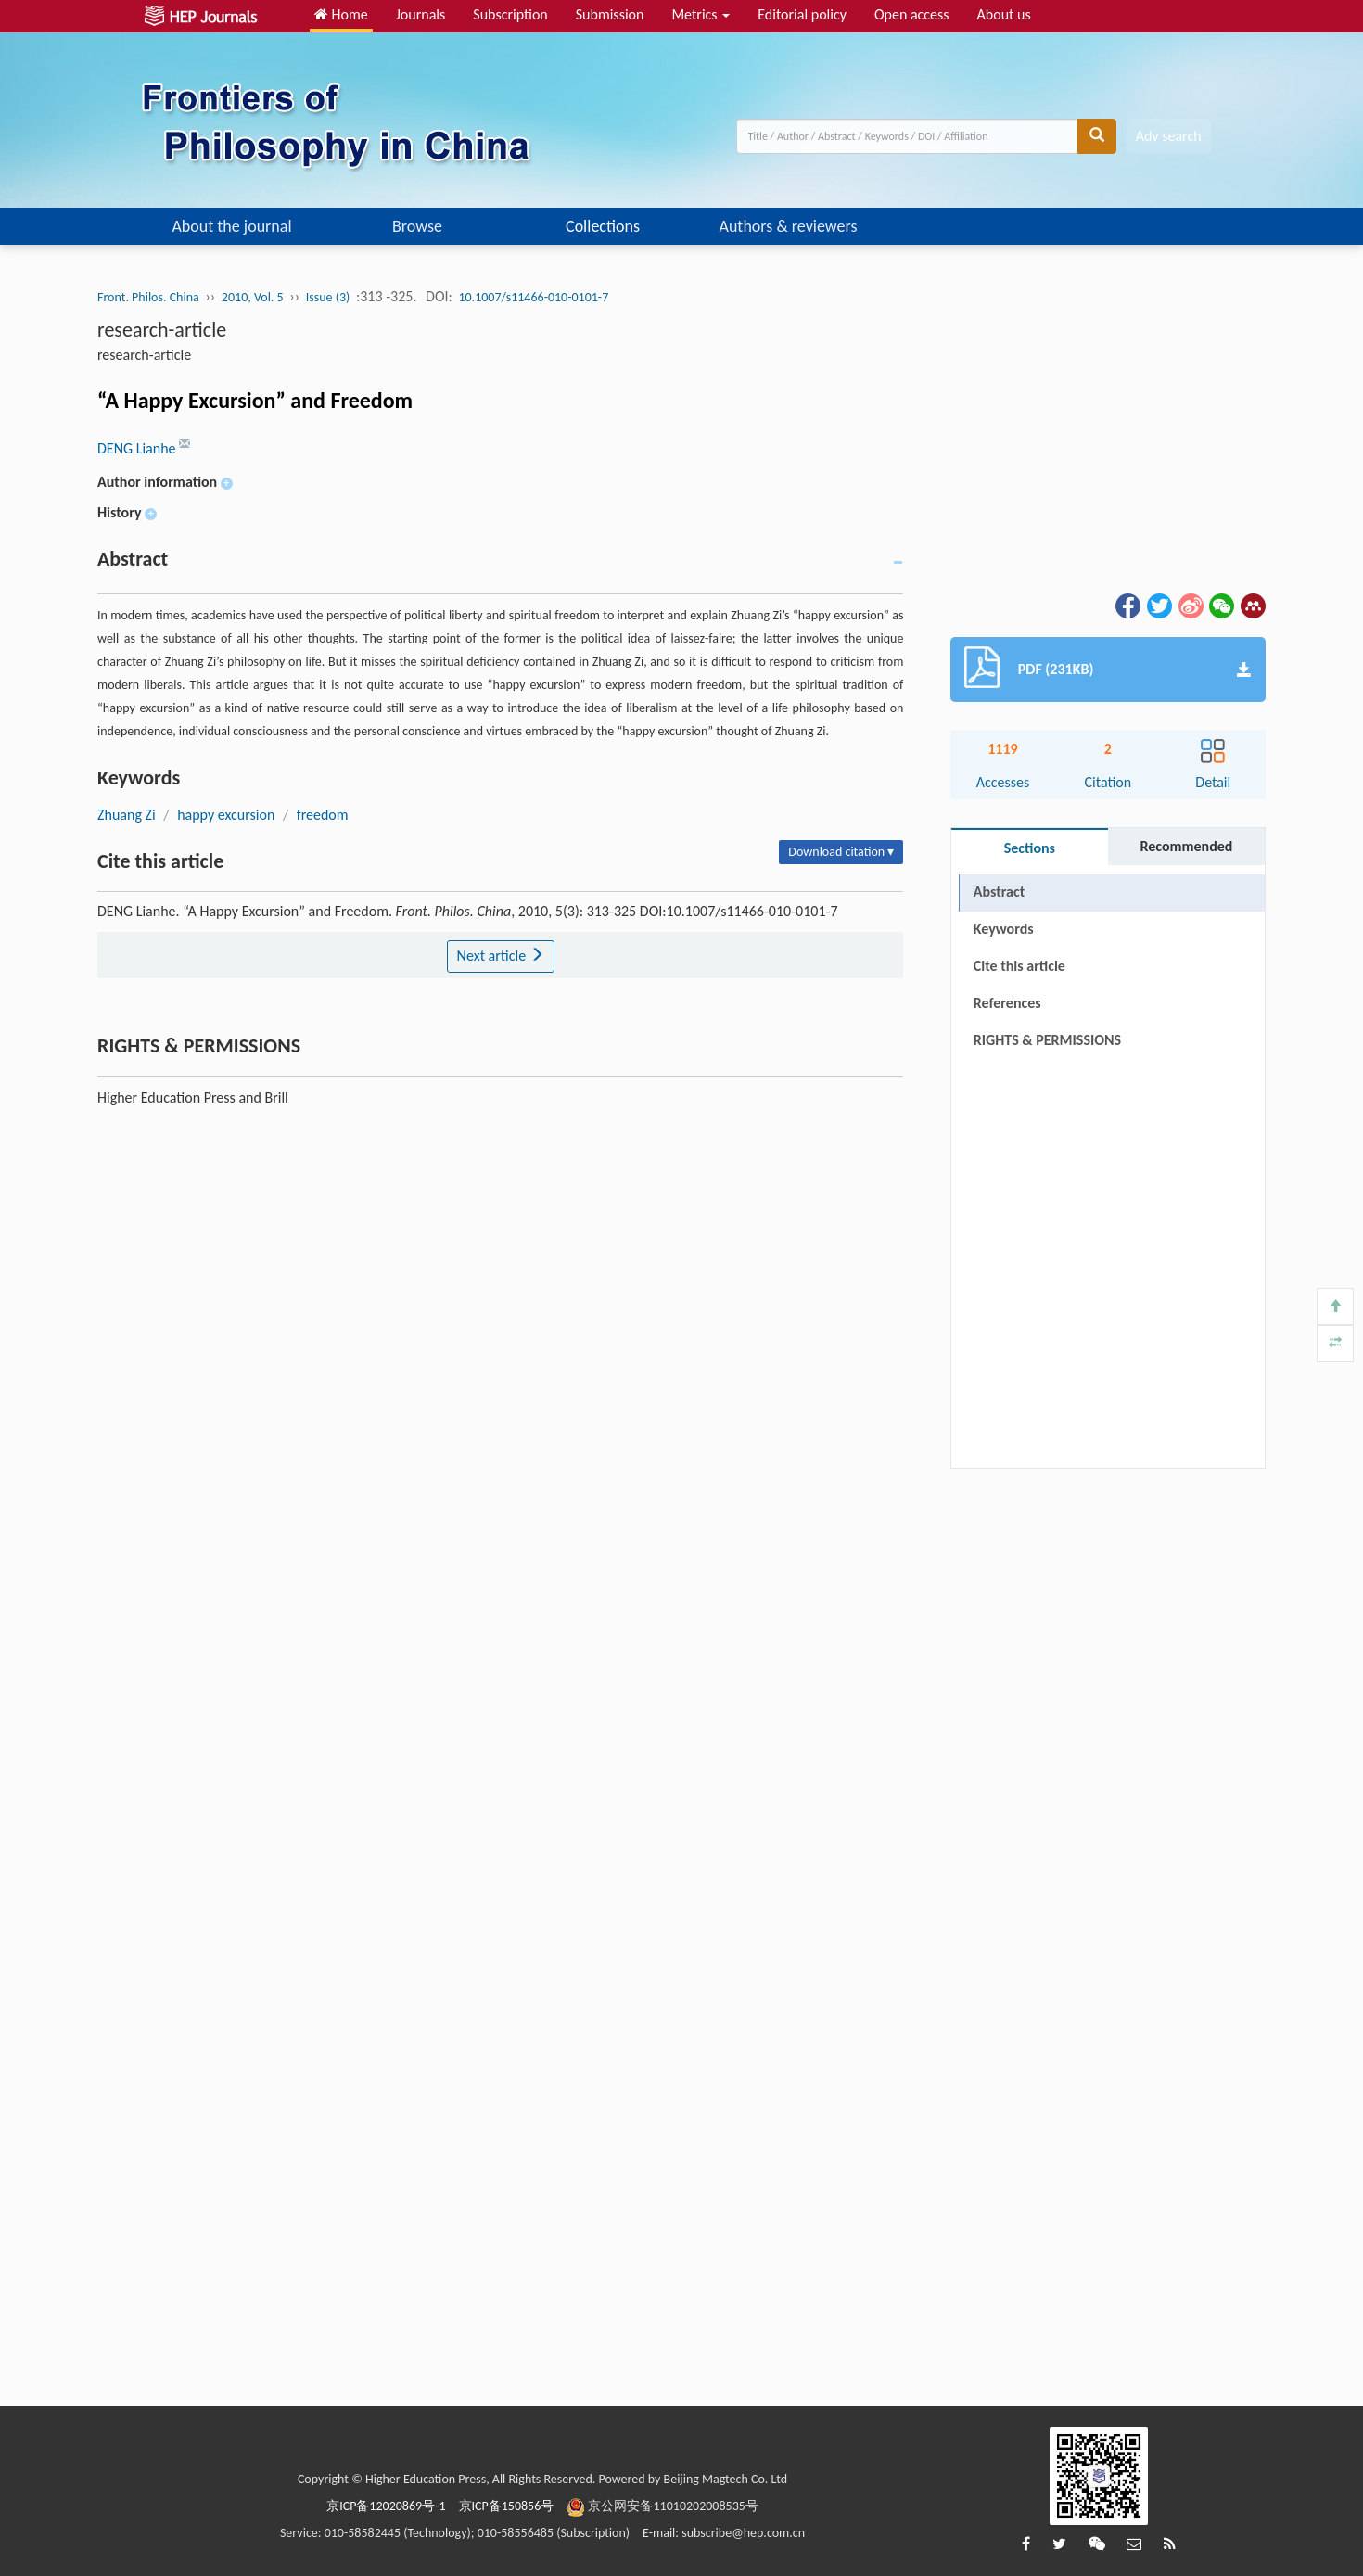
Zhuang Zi (126, 814)
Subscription (510, 14)
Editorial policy (802, 14)
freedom (323, 814)
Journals (421, 14)
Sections (1029, 848)
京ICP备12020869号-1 (385, 2506)
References (1007, 1003)
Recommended (1186, 846)
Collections (603, 226)
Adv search (1169, 136)
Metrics (700, 14)
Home (341, 14)
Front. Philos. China (148, 297)
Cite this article (1019, 966)
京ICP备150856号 (506, 2506)
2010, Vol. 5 (253, 297)
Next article (500, 955)
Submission (610, 14)
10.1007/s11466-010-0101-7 (533, 297)
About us (1004, 14)
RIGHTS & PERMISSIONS (1047, 1040)
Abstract (999, 891)
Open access (911, 14)
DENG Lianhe (138, 448)
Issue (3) (328, 297)
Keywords (1004, 928)
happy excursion (225, 814)
